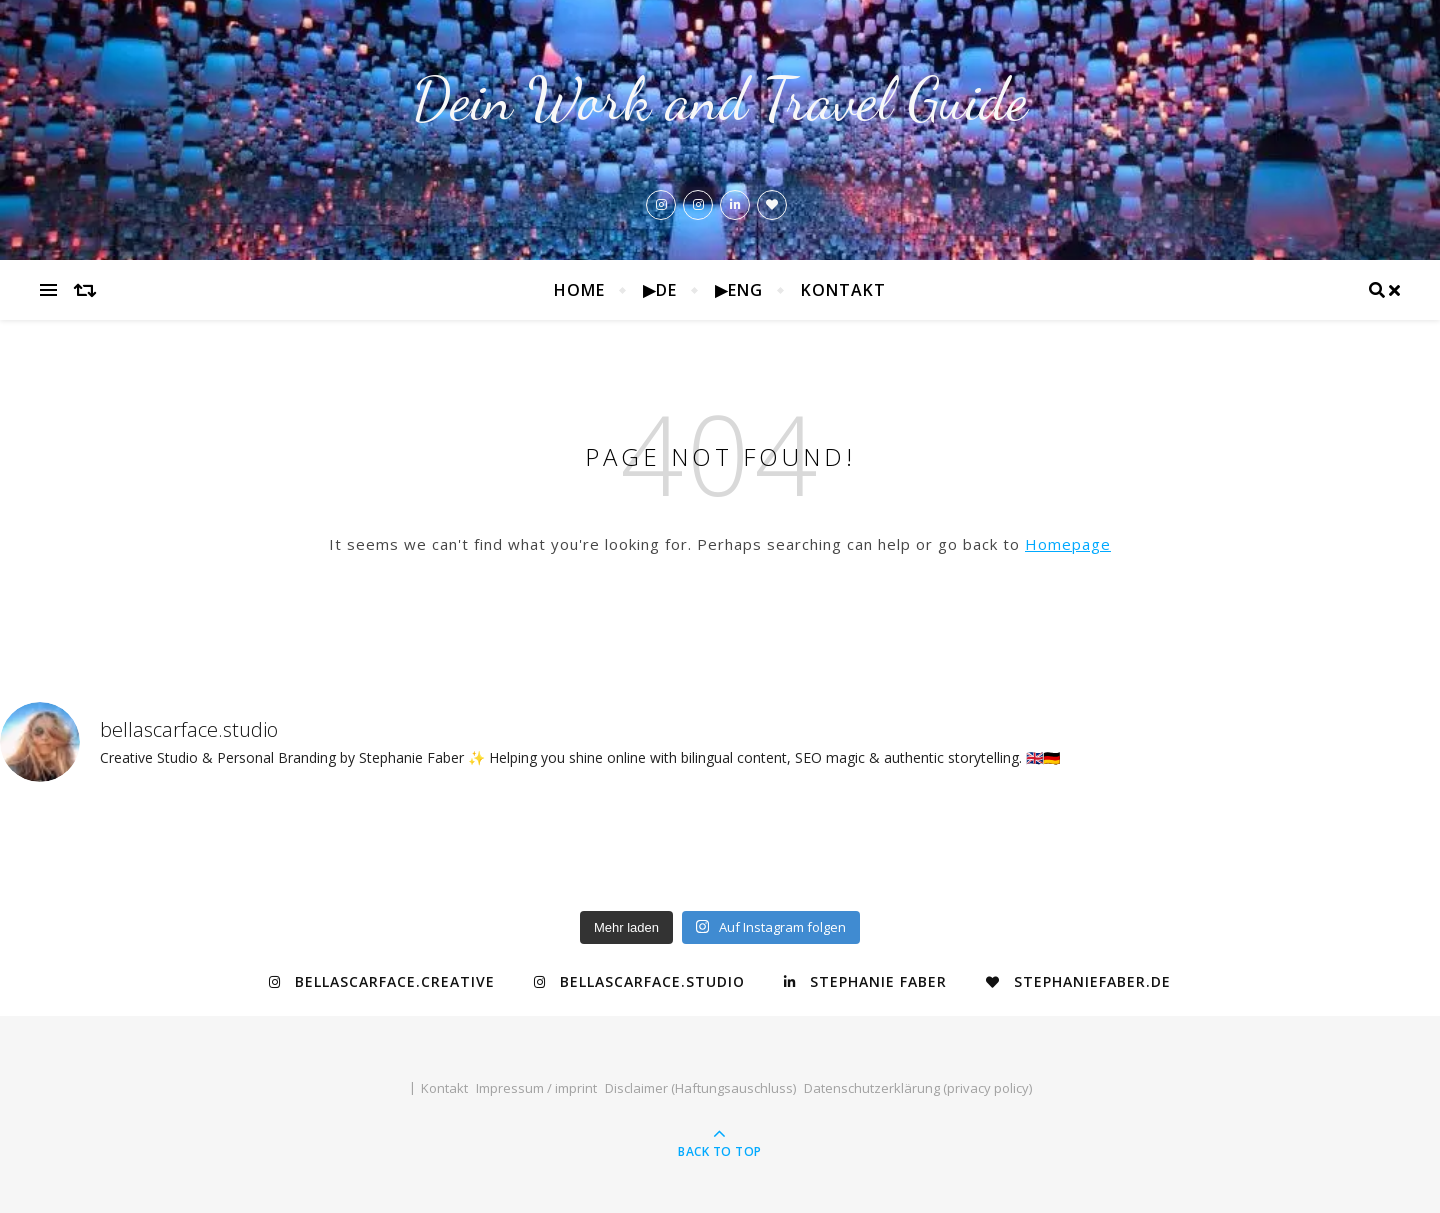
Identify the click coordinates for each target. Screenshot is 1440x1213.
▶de (660, 290)
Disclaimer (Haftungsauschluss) (700, 1088)
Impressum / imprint (536, 1088)
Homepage (1068, 544)
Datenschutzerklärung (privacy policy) (918, 1088)
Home (579, 290)
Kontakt (843, 290)
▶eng (739, 290)
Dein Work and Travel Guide (720, 99)
